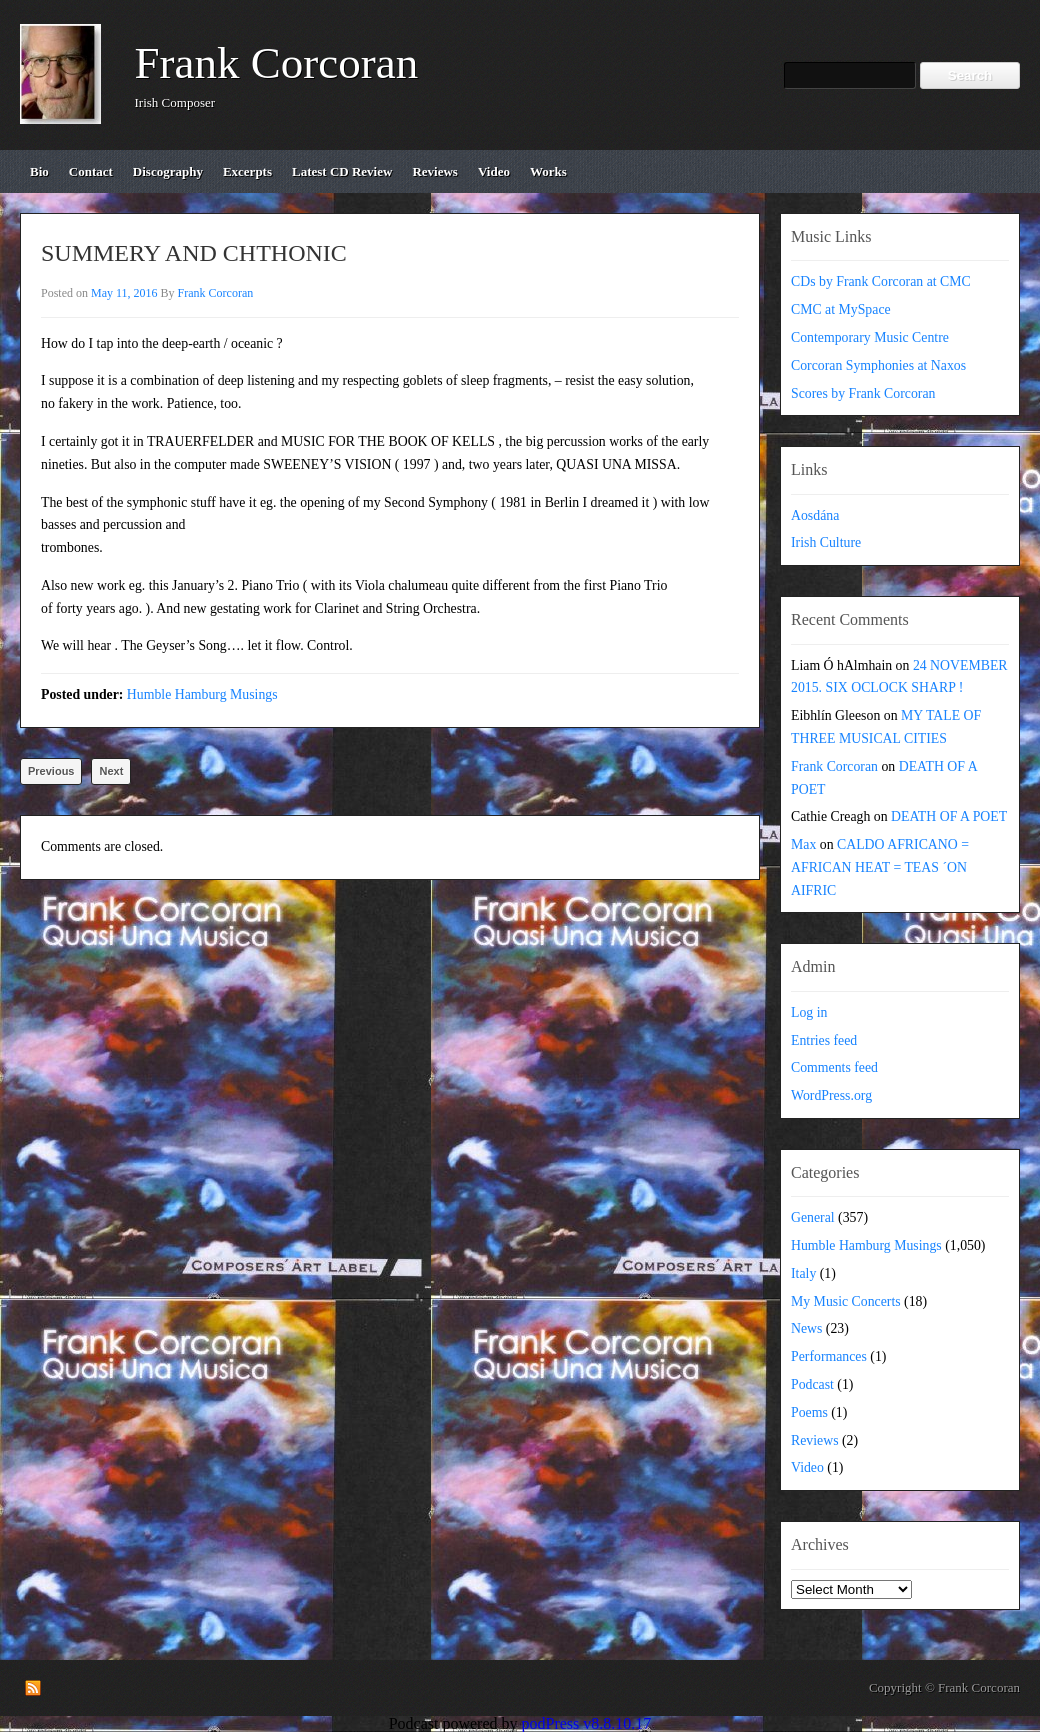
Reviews (815, 1440)
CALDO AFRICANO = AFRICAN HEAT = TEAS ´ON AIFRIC (880, 867)
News (806, 1328)
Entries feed (824, 1040)
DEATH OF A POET (949, 816)
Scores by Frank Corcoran (863, 393)
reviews (435, 171)
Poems (809, 1412)
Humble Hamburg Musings (202, 694)
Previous (51, 771)
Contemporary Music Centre (870, 337)
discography (168, 171)
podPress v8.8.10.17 (587, 1723)
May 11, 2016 (124, 293)
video (494, 171)
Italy (803, 1273)
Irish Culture (826, 542)
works (548, 171)
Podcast (812, 1384)
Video (807, 1467)
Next (111, 771)
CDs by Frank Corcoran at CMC (881, 281)
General (813, 1217)
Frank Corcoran (277, 63)
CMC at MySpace (841, 309)
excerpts (247, 171)
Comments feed (834, 1067)
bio (39, 171)
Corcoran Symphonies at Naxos (878, 365)
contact (91, 171)
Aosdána (815, 515)
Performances (829, 1356)
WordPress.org (831, 1095)
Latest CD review (342, 171)
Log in (809, 1012)
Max (803, 844)
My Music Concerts (846, 1301)
